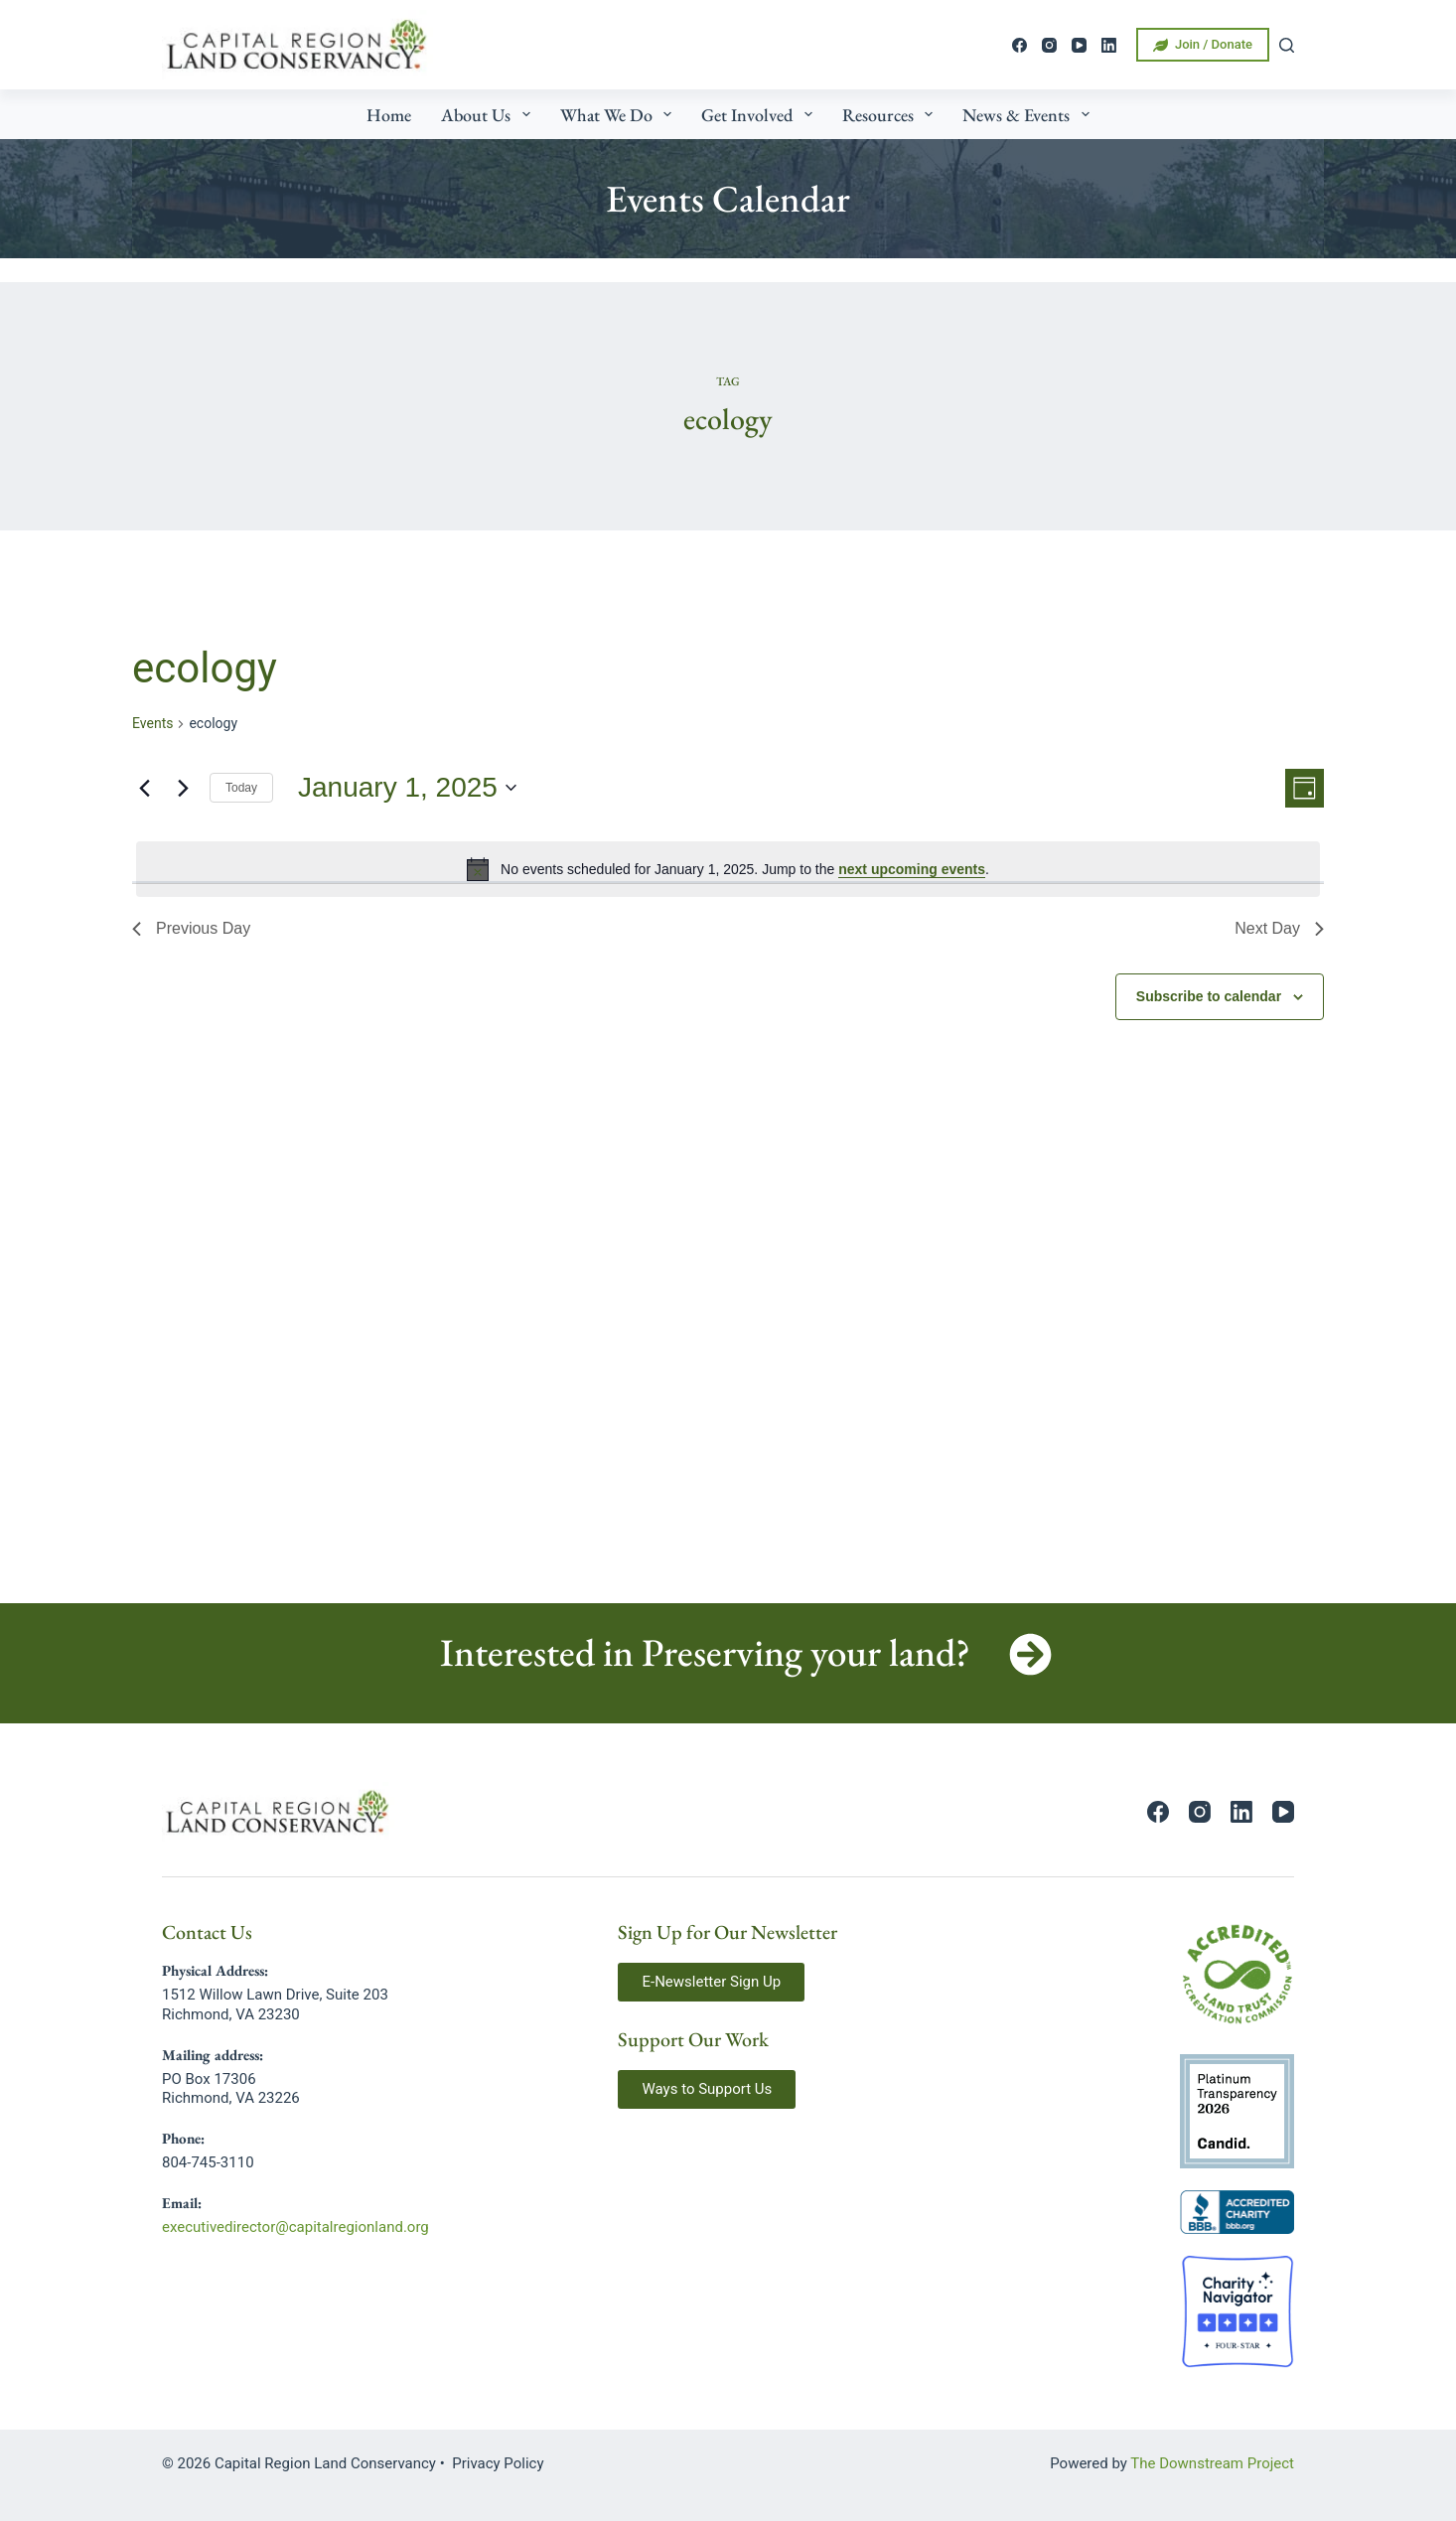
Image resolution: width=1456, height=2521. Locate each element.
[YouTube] (1079, 45)
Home (388, 114)
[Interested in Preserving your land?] (1030, 1654)
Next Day (1279, 928)
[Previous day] (144, 788)
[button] (711, 1982)
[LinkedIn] (1108, 45)
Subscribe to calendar (1208, 996)
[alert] (728, 869)
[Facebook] (1019, 45)
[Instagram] (1049, 45)
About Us (489, 114)
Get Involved (760, 114)
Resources (892, 114)
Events (152, 723)
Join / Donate (1202, 45)
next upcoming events (911, 869)
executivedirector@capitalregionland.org (295, 2227)
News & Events (1029, 114)
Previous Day (191, 928)
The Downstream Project (1212, 2463)
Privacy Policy (497, 2463)
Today (241, 788)
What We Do (620, 114)
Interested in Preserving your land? (705, 1652)
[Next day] (183, 788)
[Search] (1286, 45)
